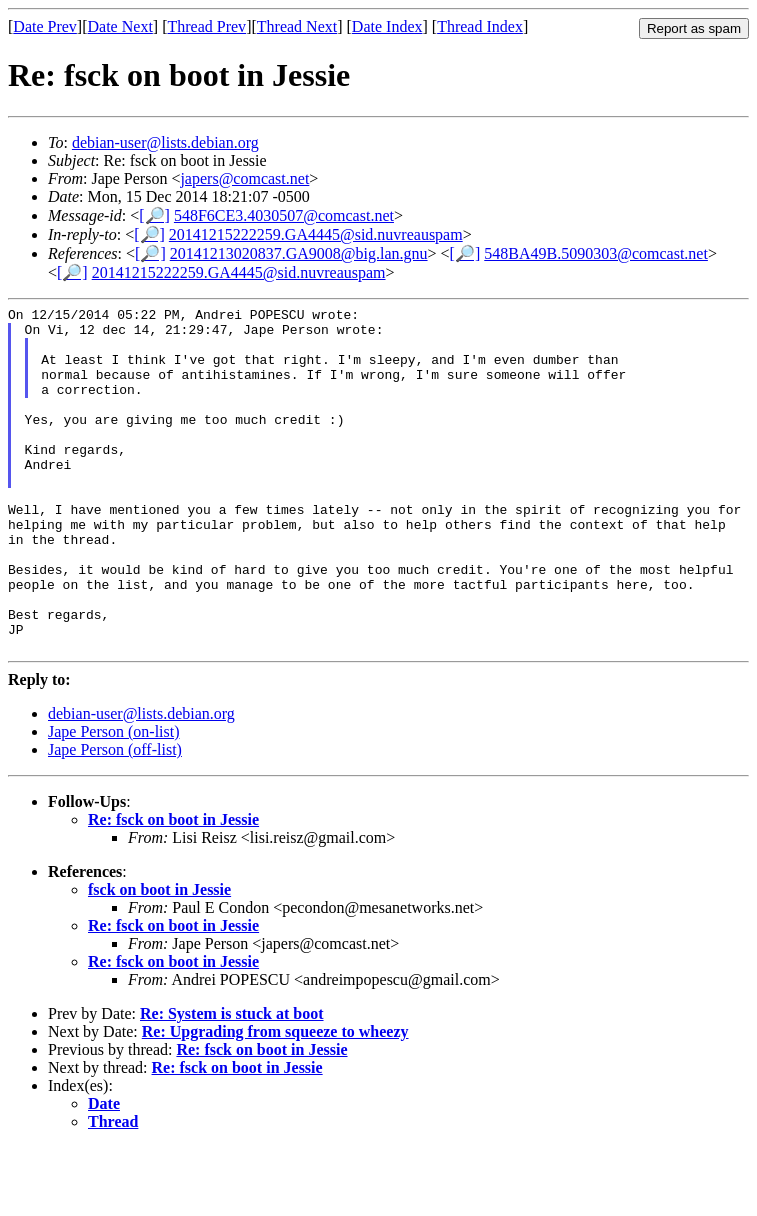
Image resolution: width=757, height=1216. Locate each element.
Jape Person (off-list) (115, 818)
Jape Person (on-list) (114, 800)
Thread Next (297, 26)
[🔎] (154, 215)
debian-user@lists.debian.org (165, 142)
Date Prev (45, 26)
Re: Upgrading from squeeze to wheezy (275, 1100)
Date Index (387, 26)
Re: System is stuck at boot (232, 1082)
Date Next (120, 26)
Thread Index (480, 26)
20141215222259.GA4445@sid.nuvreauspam (316, 234)
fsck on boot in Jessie (159, 958)
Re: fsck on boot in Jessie (173, 888)
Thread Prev (206, 26)
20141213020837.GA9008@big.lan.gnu (299, 253)
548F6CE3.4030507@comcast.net (284, 215)
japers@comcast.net (244, 178)
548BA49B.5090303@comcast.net (596, 253)
